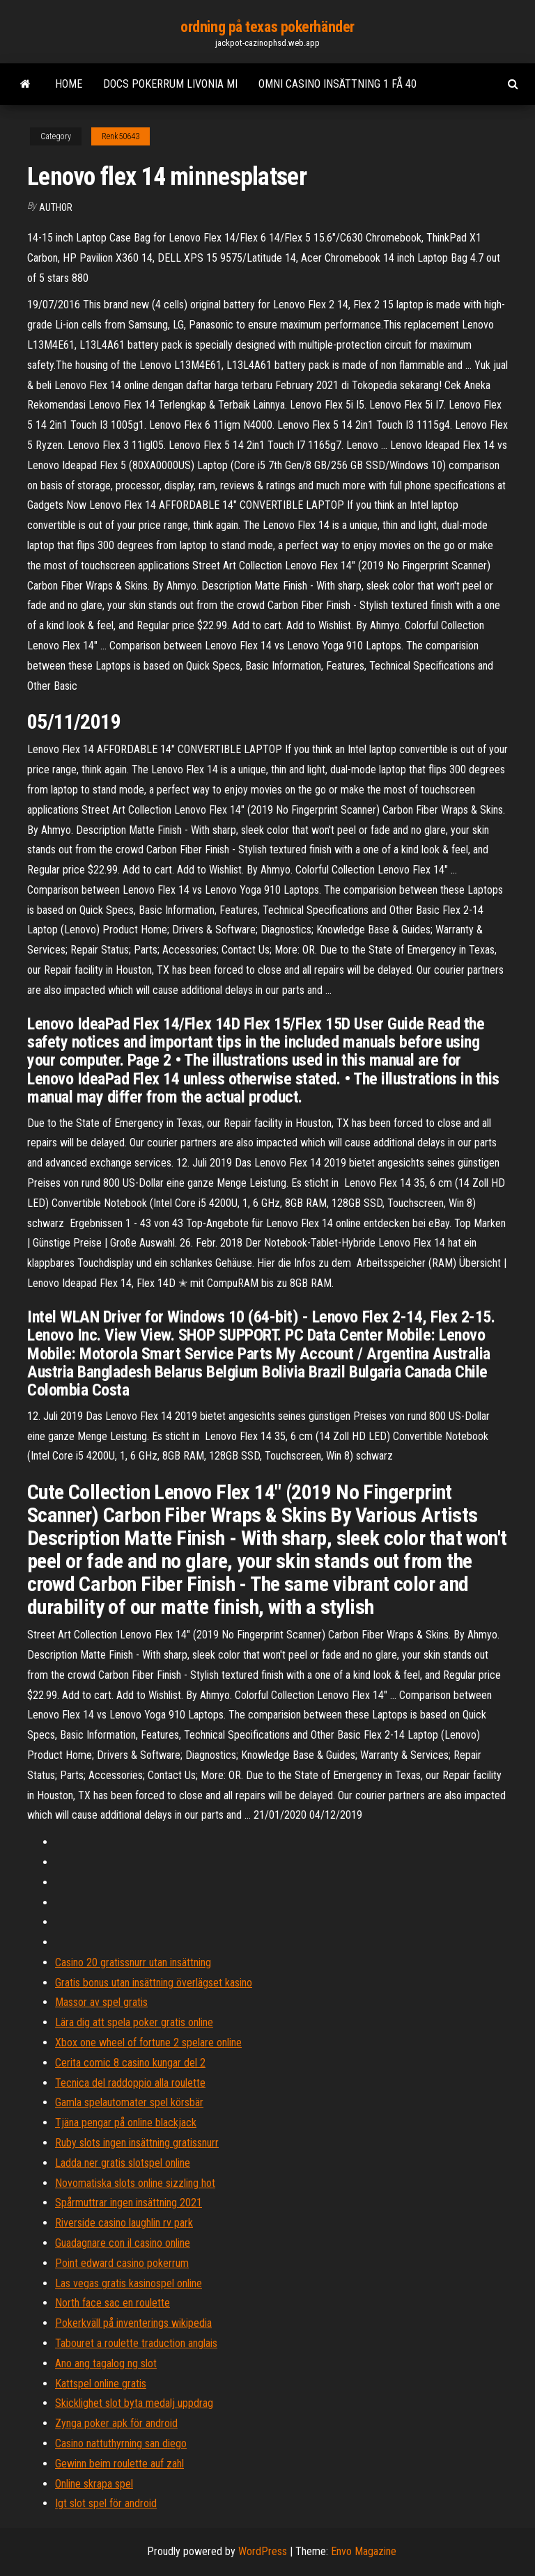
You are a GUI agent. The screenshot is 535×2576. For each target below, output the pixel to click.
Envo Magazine (363, 2551)
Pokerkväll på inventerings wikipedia (133, 2323)
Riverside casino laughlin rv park (124, 2222)
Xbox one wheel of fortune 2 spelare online (148, 2042)
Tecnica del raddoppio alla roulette (130, 2082)
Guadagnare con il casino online (122, 2243)
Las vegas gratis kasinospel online (128, 2283)
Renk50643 (120, 136)
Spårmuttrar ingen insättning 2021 (128, 2202)
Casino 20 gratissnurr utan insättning (133, 1962)
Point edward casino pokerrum (122, 2263)
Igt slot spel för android (106, 2503)
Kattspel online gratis (100, 2383)
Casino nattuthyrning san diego (121, 2443)
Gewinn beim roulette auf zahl (119, 2463)
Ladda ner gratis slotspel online (122, 2163)
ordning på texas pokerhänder (267, 26)
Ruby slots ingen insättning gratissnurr (137, 2142)
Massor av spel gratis (101, 2002)
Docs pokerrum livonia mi (170, 83)
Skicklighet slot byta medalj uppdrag (134, 2403)
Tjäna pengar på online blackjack (125, 2122)
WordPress (262, 2551)
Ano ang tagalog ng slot (106, 2363)
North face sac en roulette (112, 2302)
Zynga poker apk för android (116, 2423)
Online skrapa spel (94, 2483)
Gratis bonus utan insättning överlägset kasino (153, 1982)
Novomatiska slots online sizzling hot (135, 2183)
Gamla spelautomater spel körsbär (129, 2102)
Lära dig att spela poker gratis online (134, 2022)
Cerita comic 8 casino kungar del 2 (130, 2062)
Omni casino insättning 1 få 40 (337, 83)
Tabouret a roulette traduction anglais (136, 2343)
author (55, 207)
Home (68, 83)
